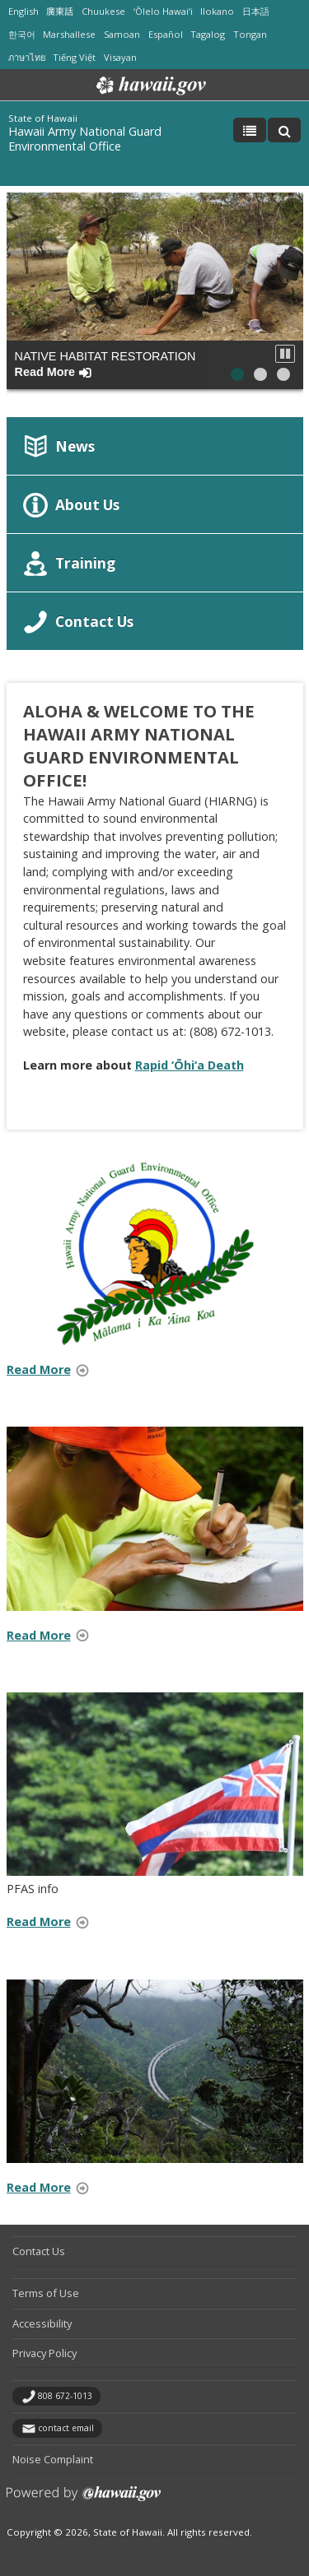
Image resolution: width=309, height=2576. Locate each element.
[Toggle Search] (284, 130)
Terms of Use (45, 2293)
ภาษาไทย (26, 57)
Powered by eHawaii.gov (84, 2499)
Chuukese (103, 11)
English (23, 11)
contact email (66, 2428)
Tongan (250, 34)
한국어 (21, 34)
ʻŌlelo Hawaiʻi (163, 11)
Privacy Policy (44, 2353)
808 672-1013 (65, 2396)
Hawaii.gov (149, 85)
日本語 (255, 11)
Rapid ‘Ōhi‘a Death (189, 1065)
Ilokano (217, 11)
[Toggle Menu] (249, 130)
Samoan (122, 34)
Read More (53, 1371)
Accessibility (42, 2323)
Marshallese (69, 34)
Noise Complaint (52, 2459)
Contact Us (38, 2251)
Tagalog (207, 34)
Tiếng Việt (74, 57)
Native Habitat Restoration (105, 364)
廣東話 (59, 11)
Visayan (120, 57)
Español (165, 34)
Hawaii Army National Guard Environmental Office (85, 138)
